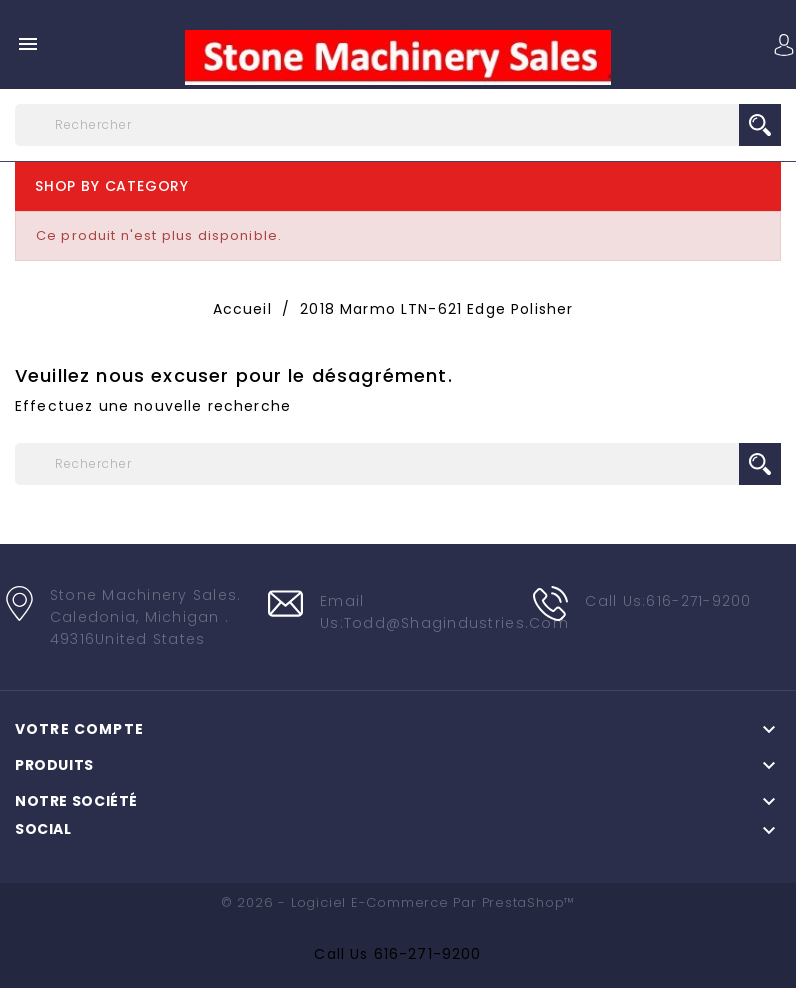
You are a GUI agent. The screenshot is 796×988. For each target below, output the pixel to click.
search (760, 125)
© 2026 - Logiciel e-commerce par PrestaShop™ (398, 902)
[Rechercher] (398, 125)
